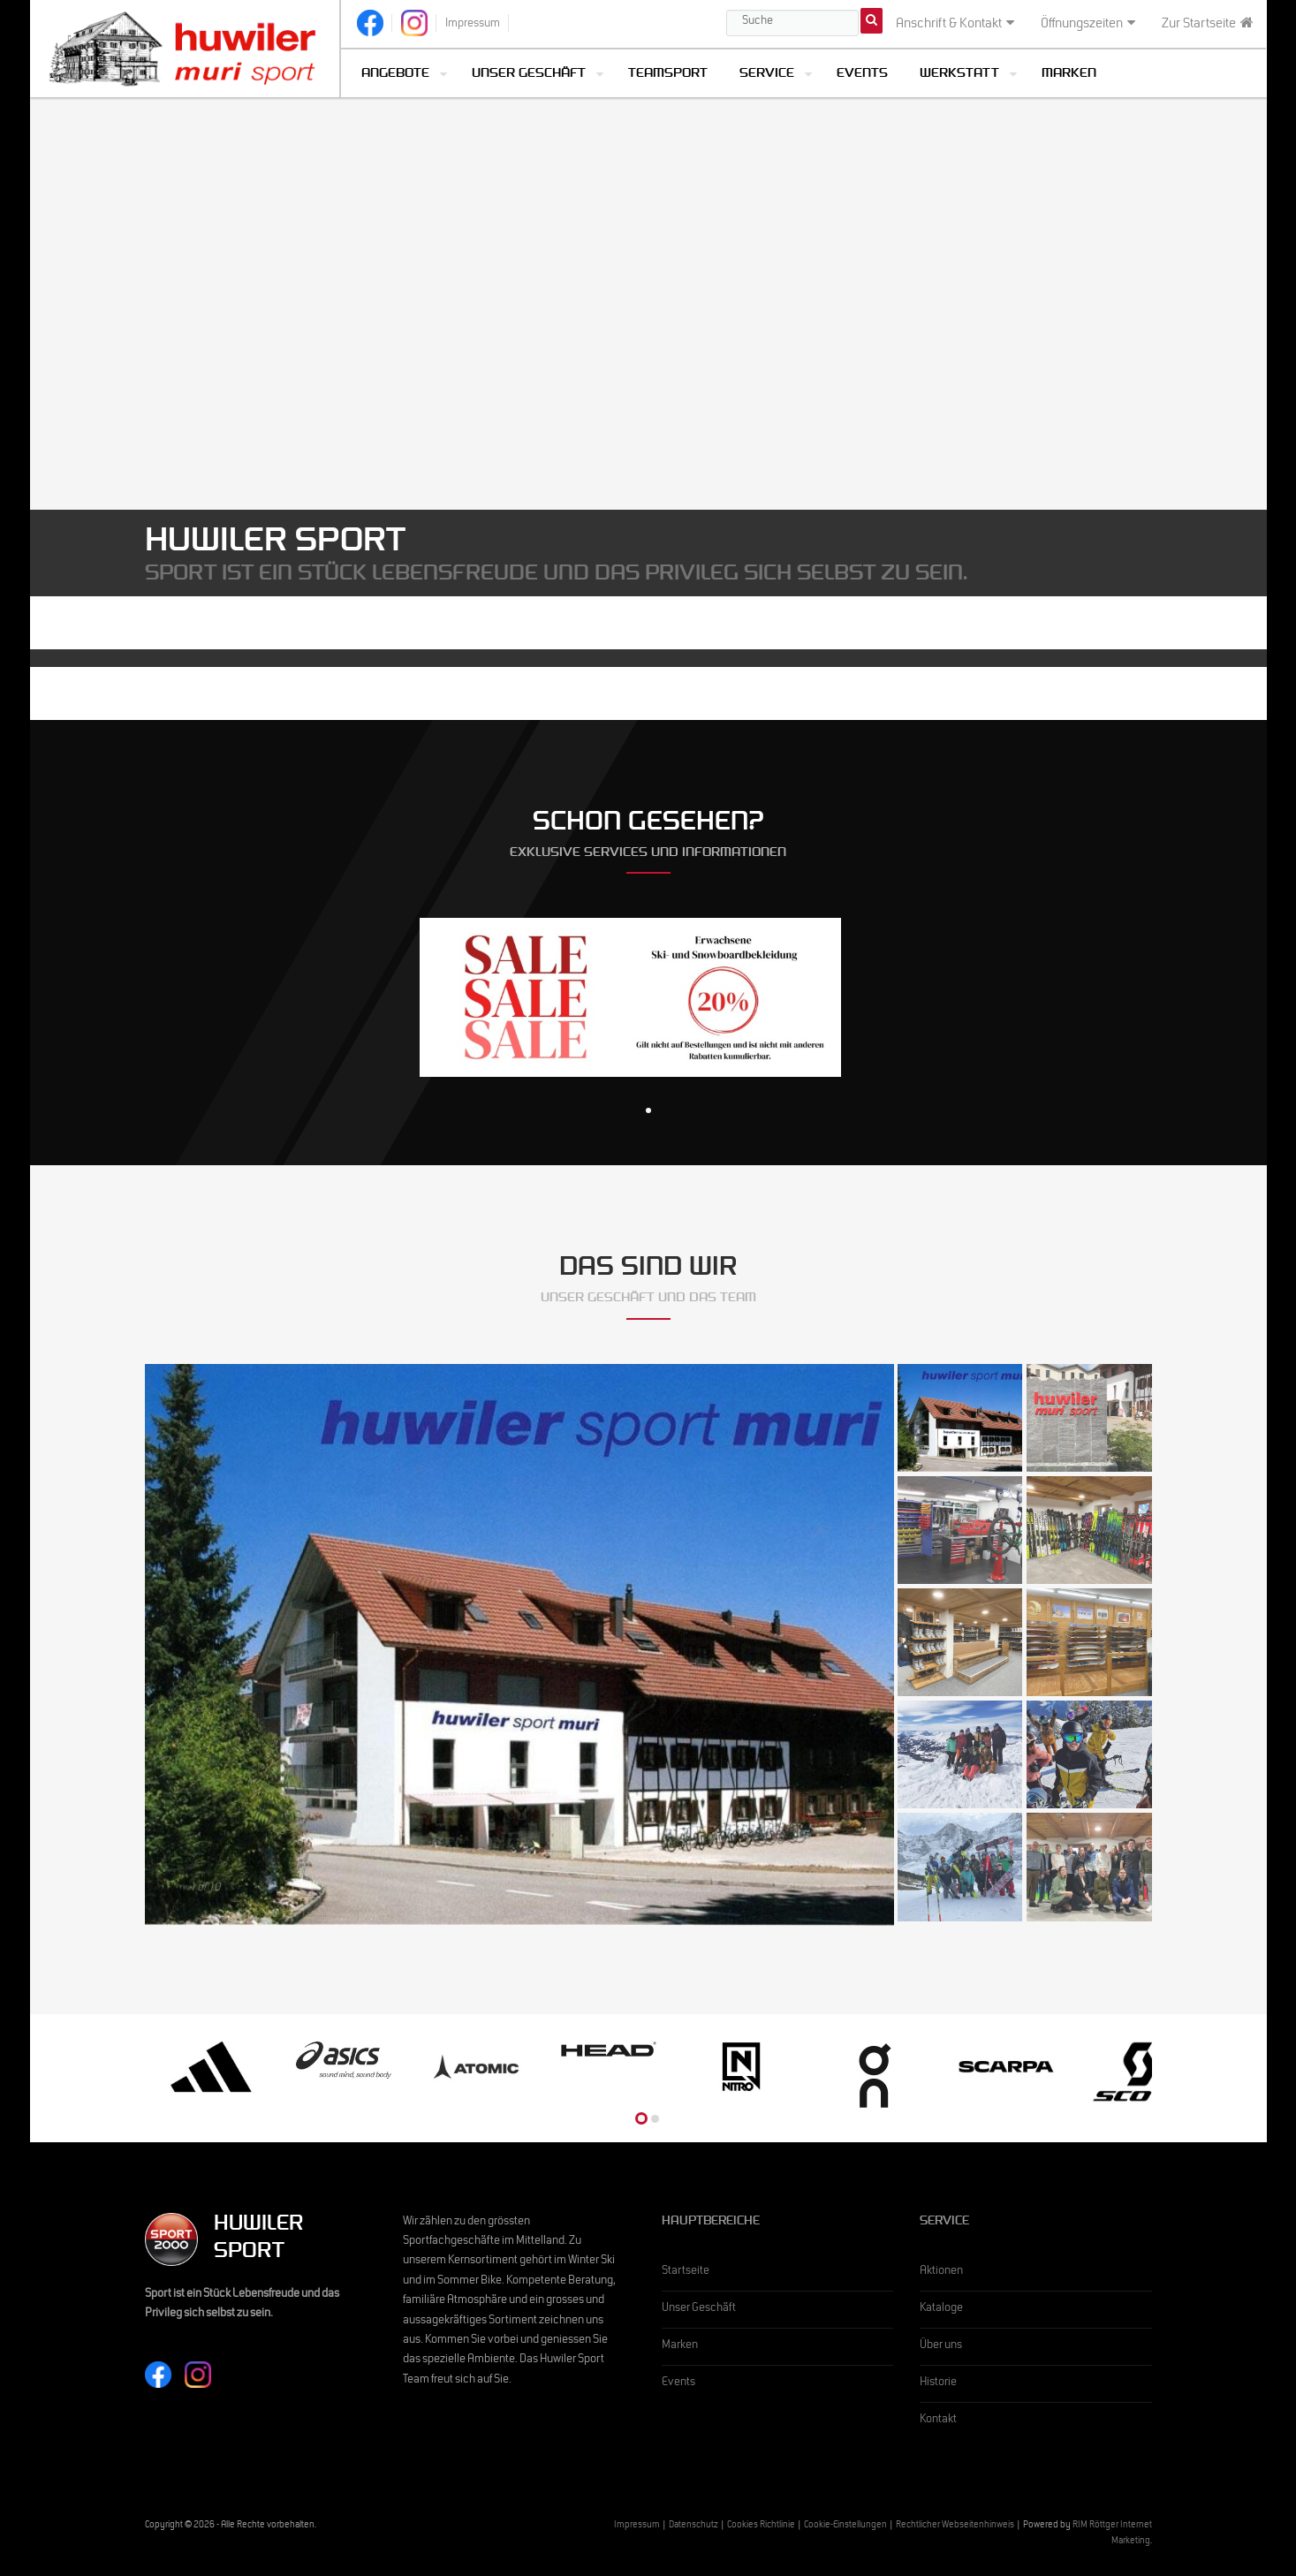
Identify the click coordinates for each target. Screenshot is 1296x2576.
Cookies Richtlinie (761, 2526)
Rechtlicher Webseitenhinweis (955, 2526)
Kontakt (938, 2420)
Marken (1069, 74)
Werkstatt (959, 74)
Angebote (395, 74)
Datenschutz (693, 2526)
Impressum (637, 2526)
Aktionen (941, 2272)
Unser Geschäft (529, 74)
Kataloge (941, 2309)
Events (862, 74)
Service (766, 74)
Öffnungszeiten (1088, 24)
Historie (938, 2383)
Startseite (685, 2272)
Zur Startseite (1208, 24)
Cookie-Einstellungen (845, 2526)
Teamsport (668, 74)
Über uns (941, 2346)
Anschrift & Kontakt (955, 24)
